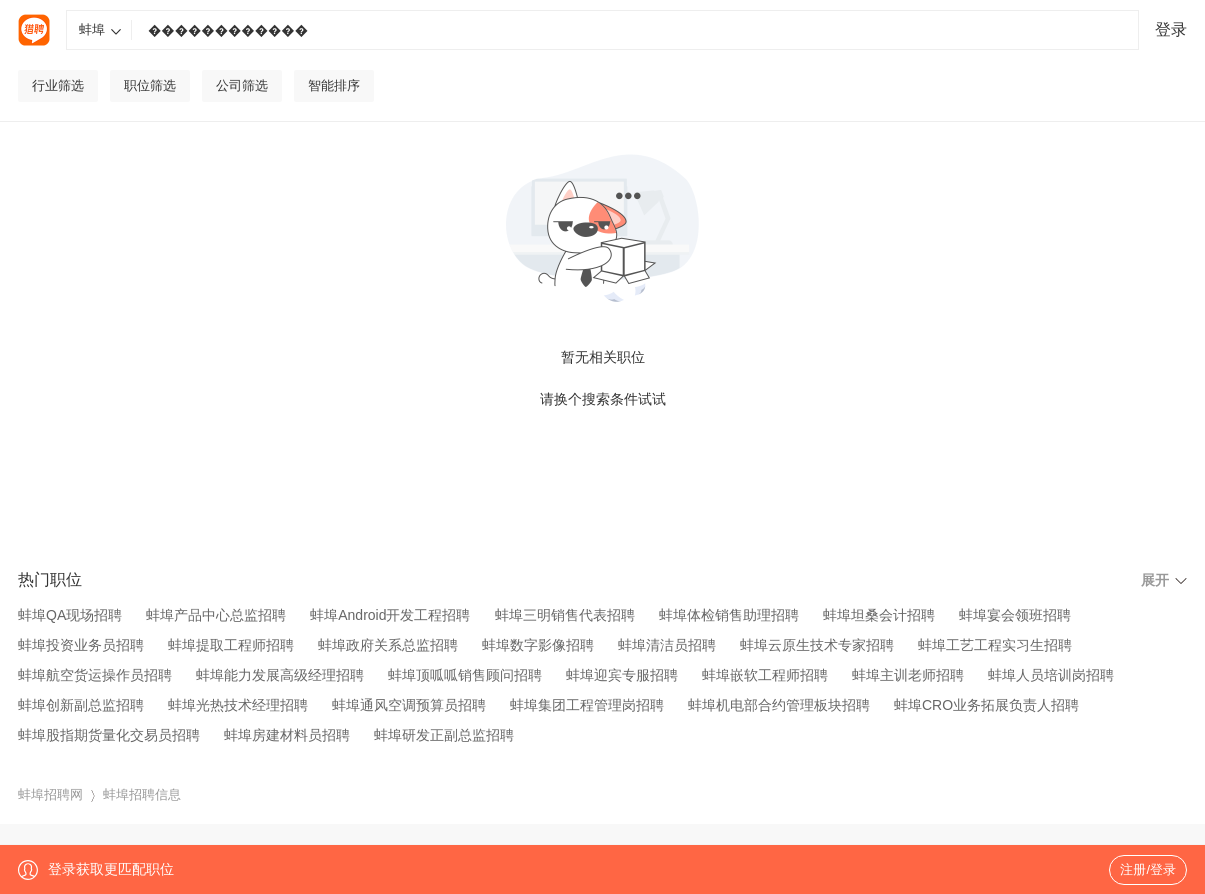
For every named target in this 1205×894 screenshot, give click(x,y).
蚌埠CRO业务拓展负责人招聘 (986, 705)
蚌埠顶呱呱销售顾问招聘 (465, 675)
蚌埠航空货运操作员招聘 (95, 675)
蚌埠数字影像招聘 (538, 645)
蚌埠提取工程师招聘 (231, 645)
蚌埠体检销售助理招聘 (729, 615)
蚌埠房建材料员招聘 (287, 735)
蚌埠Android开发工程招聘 (390, 615)
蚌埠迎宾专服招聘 (622, 675)
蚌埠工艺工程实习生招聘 (995, 645)
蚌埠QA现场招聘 (70, 615)
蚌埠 (100, 29)
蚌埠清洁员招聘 (667, 645)
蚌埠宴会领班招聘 (1015, 615)
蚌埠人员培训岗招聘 (1051, 675)
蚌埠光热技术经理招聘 (238, 705)
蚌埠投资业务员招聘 (81, 645)
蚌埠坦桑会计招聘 (879, 615)
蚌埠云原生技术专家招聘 (817, 645)
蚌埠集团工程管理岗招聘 (587, 705)
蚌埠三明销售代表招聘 (565, 615)
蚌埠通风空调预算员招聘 (409, 705)
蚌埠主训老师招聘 (908, 675)
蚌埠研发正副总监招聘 (444, 735)
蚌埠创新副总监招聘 (81, 705)
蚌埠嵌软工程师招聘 (765, 675)
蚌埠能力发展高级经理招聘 (280, 675)
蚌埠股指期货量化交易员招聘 (109, 735)
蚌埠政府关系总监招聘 (388, 645)
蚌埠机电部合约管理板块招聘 (779, 705)
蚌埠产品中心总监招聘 (216, 615)
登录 (1171, 29)
